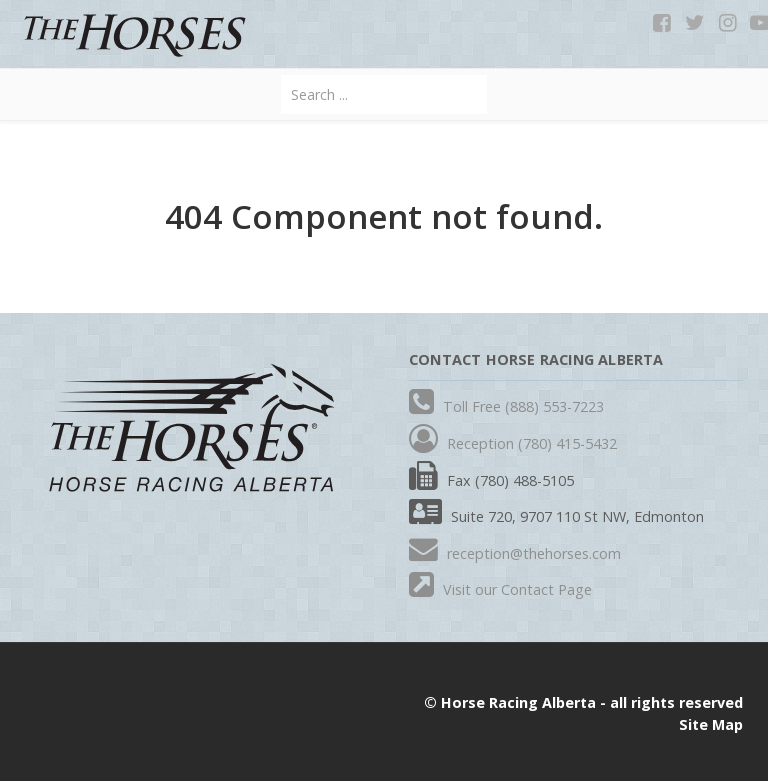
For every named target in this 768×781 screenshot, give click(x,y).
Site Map (711, 724)
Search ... (281, 75)
